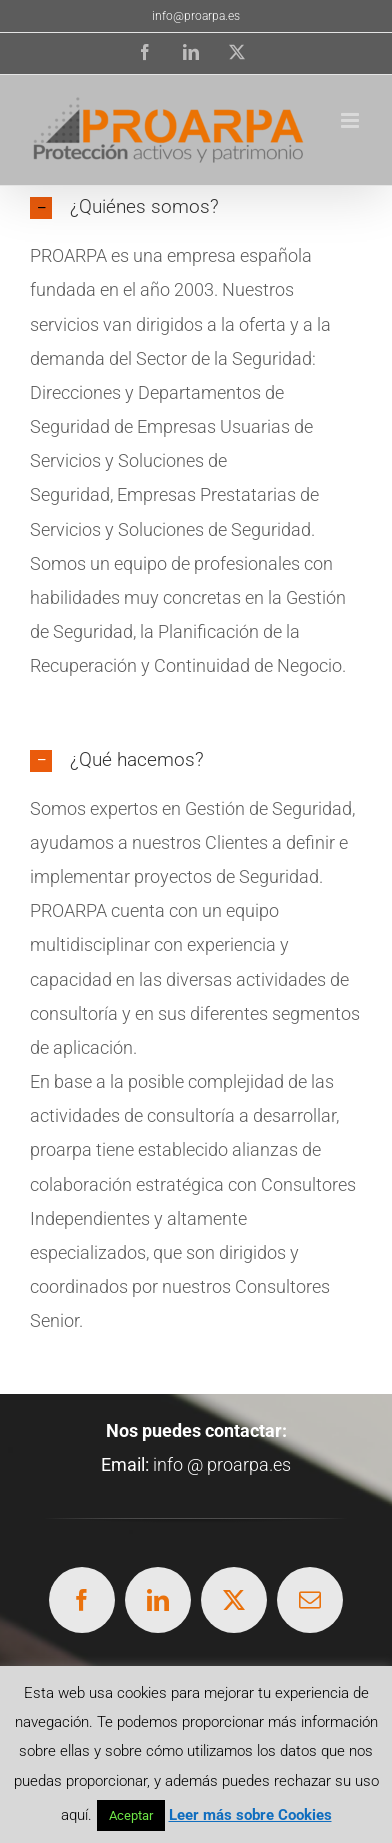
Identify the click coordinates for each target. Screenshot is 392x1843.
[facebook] (82, 1600)
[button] (196, 207)
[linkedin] (158, 1600)
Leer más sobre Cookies (250, 1815)
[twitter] (234, 1600)
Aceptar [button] (131, 1815)
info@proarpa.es (196, 16)
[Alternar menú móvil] (351, 120)
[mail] (310, 1600)
